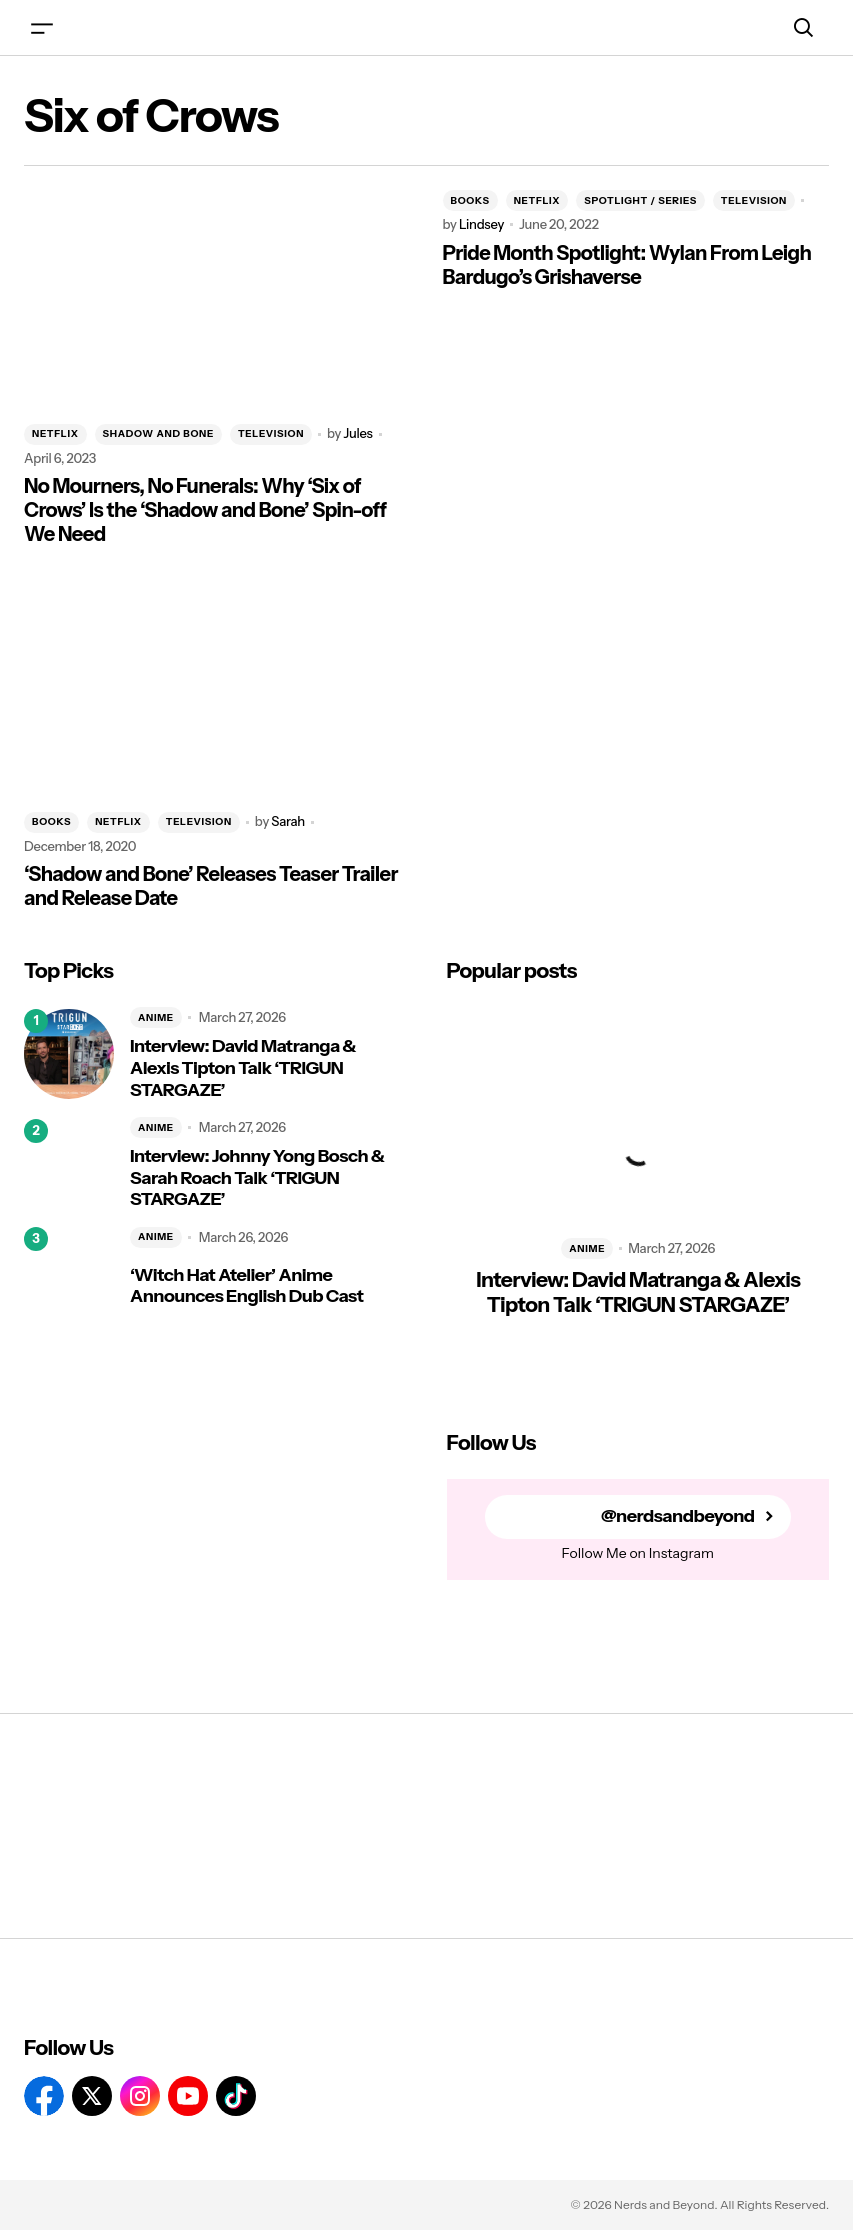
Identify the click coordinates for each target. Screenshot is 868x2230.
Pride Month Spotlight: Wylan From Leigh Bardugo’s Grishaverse (627, 265)
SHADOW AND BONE (158, 433)
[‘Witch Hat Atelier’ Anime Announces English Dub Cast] (69, 1272)
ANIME (156, 1017)
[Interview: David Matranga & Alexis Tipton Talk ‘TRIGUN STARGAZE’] (69, 1054)
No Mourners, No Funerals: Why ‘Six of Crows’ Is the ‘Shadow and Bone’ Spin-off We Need (205, 510)
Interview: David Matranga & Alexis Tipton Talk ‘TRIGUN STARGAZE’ (243, 1068)
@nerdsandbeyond (678, 1516)
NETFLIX (55, 433)
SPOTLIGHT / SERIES (640, 200)
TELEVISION (271, 433)
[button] (42, 27)
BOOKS (470, 200)
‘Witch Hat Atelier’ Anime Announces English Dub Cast (246, 1286)
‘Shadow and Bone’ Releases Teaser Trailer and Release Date (211, 886)
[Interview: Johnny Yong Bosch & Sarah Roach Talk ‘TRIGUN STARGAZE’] (69, 1164)
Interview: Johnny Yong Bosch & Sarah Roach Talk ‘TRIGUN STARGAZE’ (257, 1178)
